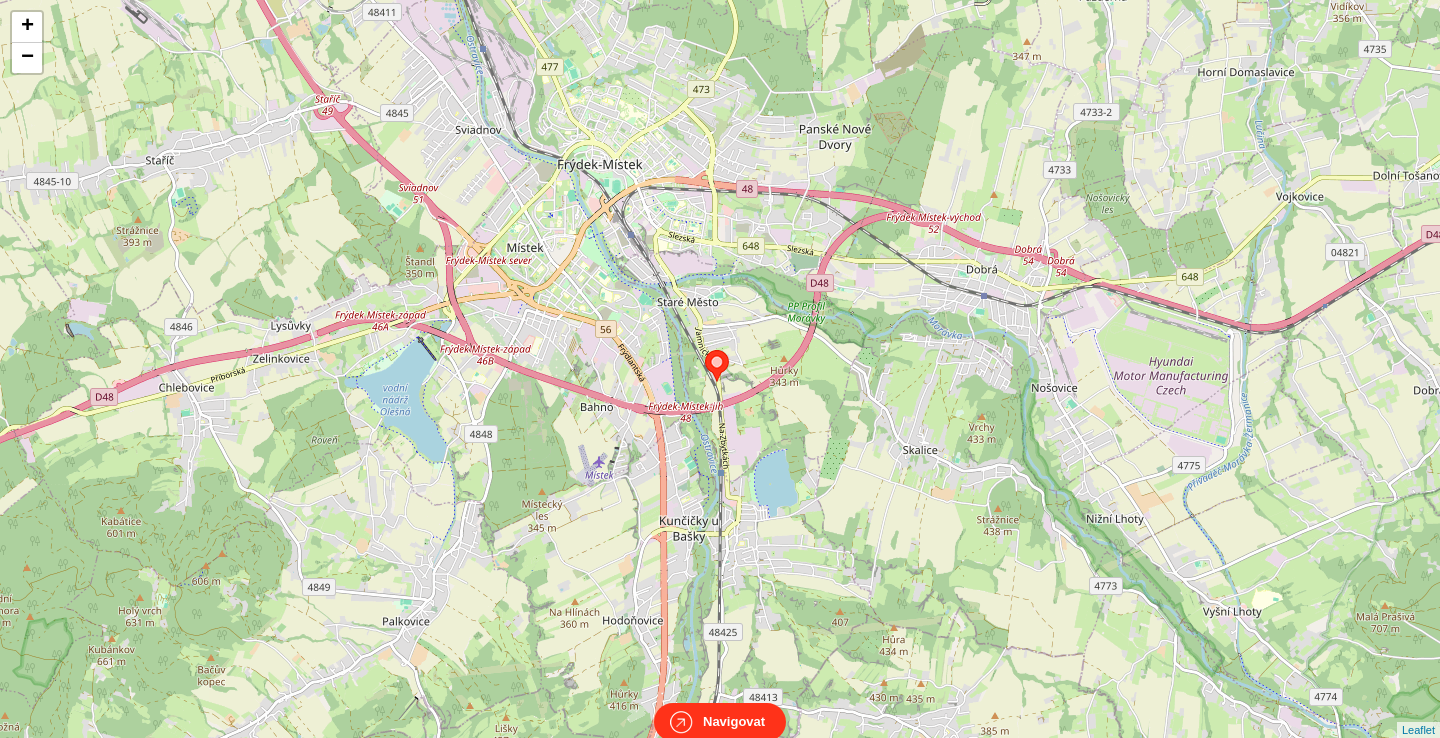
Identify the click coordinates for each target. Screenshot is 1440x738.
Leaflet (1418, 712)
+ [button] (27, 27)
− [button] (27, 58)
